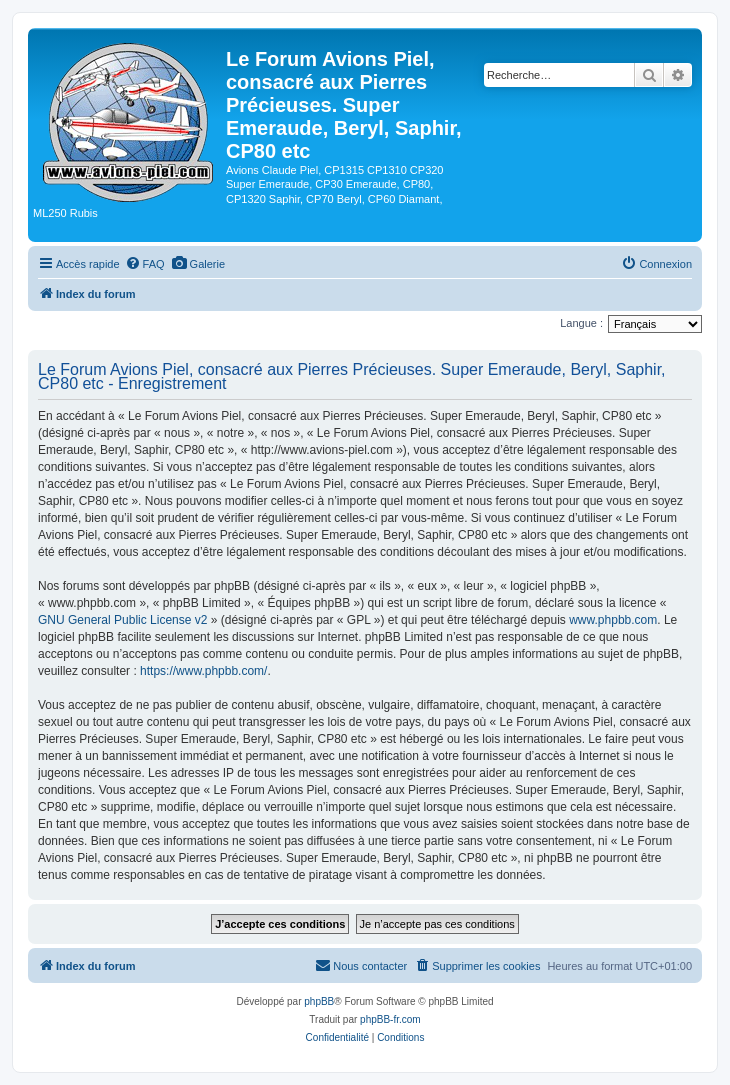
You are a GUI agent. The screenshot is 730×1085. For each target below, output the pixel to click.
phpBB (319, 1001)
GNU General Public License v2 (122, 620)
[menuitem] (145, 264)
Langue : (581, 323)
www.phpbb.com (613, 620)
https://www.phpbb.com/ (203, 671)
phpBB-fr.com (390, 1019)
